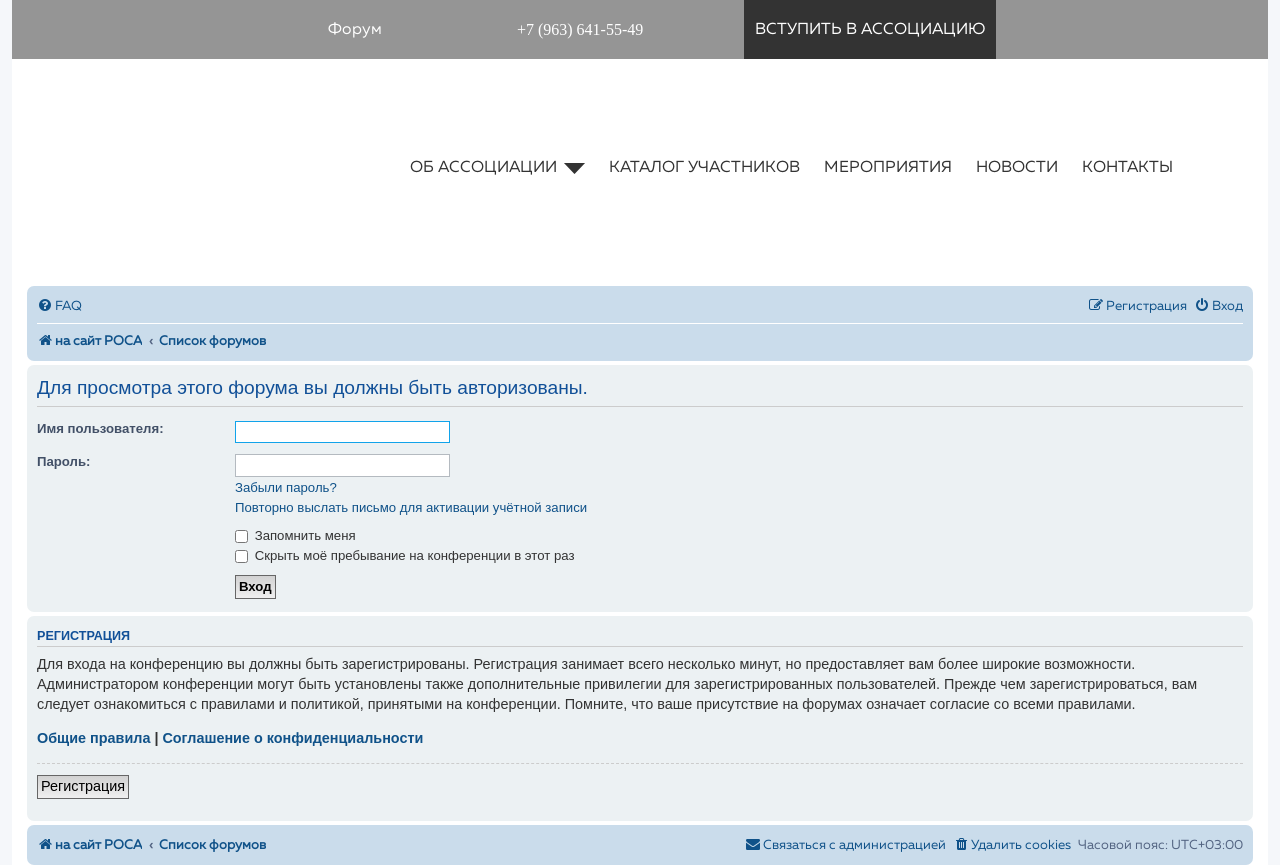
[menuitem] (59, 306)
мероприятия (888, 168)
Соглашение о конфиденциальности (292, 738)
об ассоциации (497, 168)
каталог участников (704, 168)
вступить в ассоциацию (870, 30)
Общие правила (93, 738)
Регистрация (83, 786)
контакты (1127, 168)
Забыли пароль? (286, 487)
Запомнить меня (295, 535)
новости (1017, 168)
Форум (355, 30)
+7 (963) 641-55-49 (580, 29)
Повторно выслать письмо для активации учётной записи (411, 507)
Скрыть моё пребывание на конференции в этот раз (405, 555)
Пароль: (63, 461)
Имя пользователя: (100, 428)
